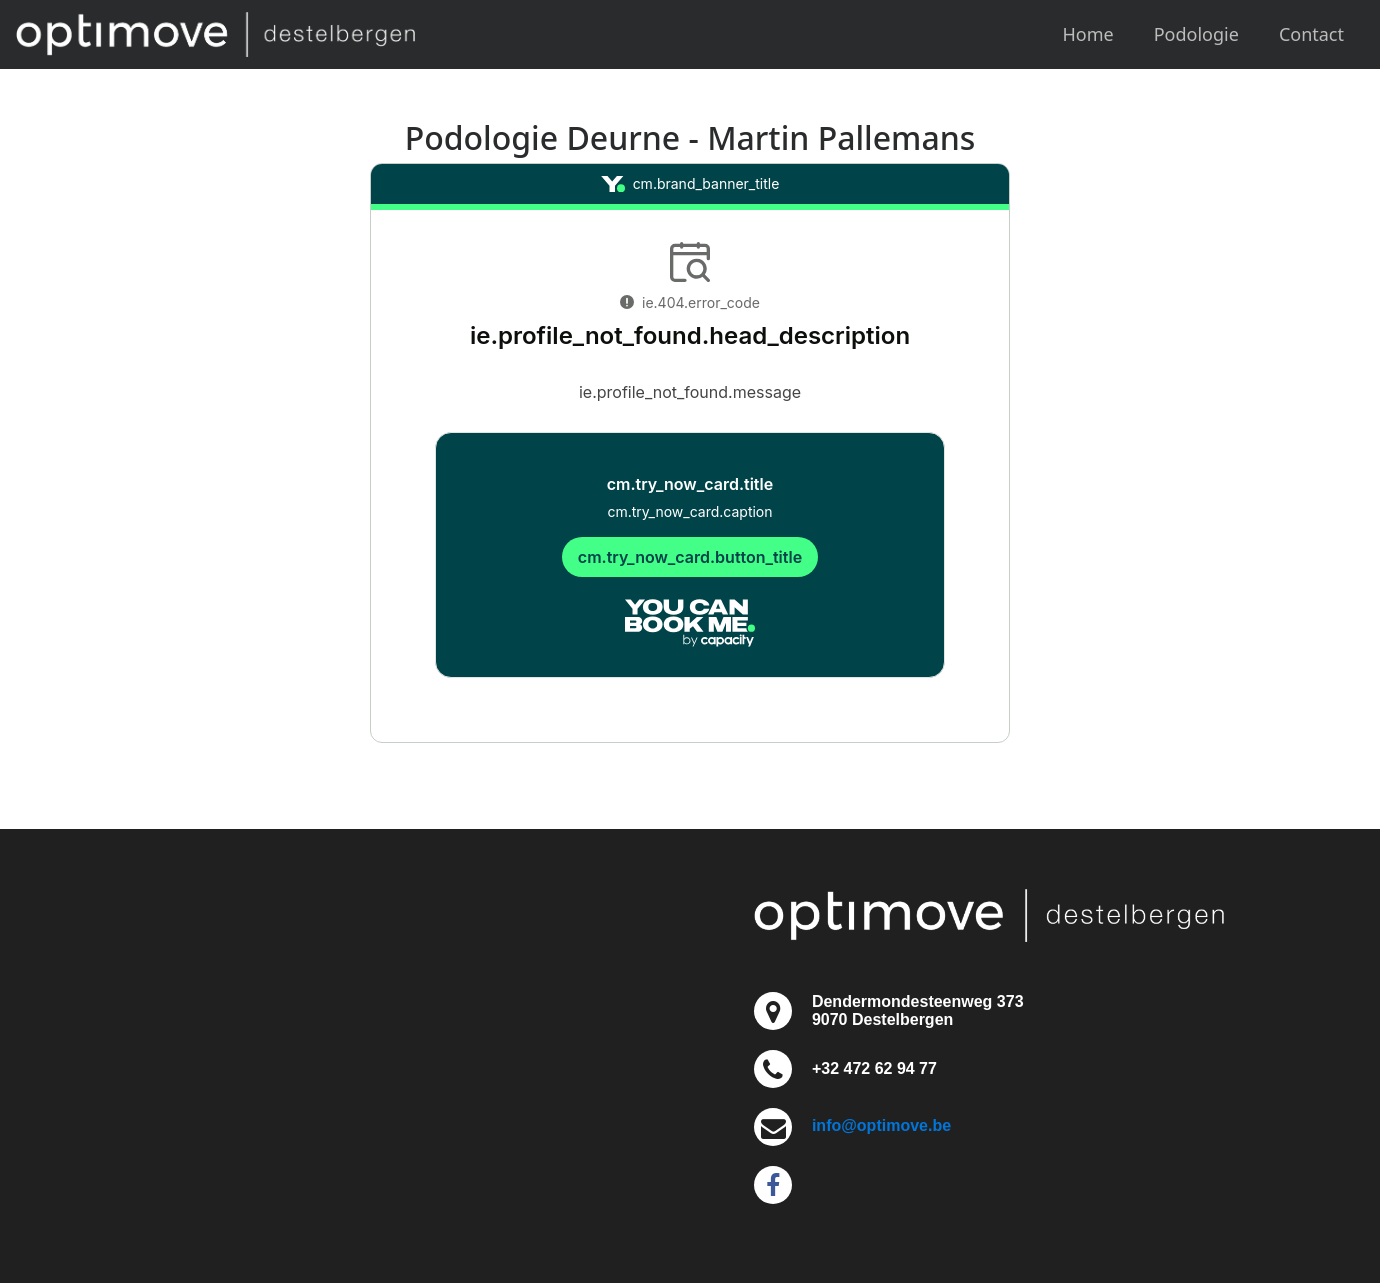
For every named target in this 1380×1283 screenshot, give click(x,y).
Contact (1311, 34)
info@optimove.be (881, 1125)
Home (1088, 34)
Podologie (1196, 34)
